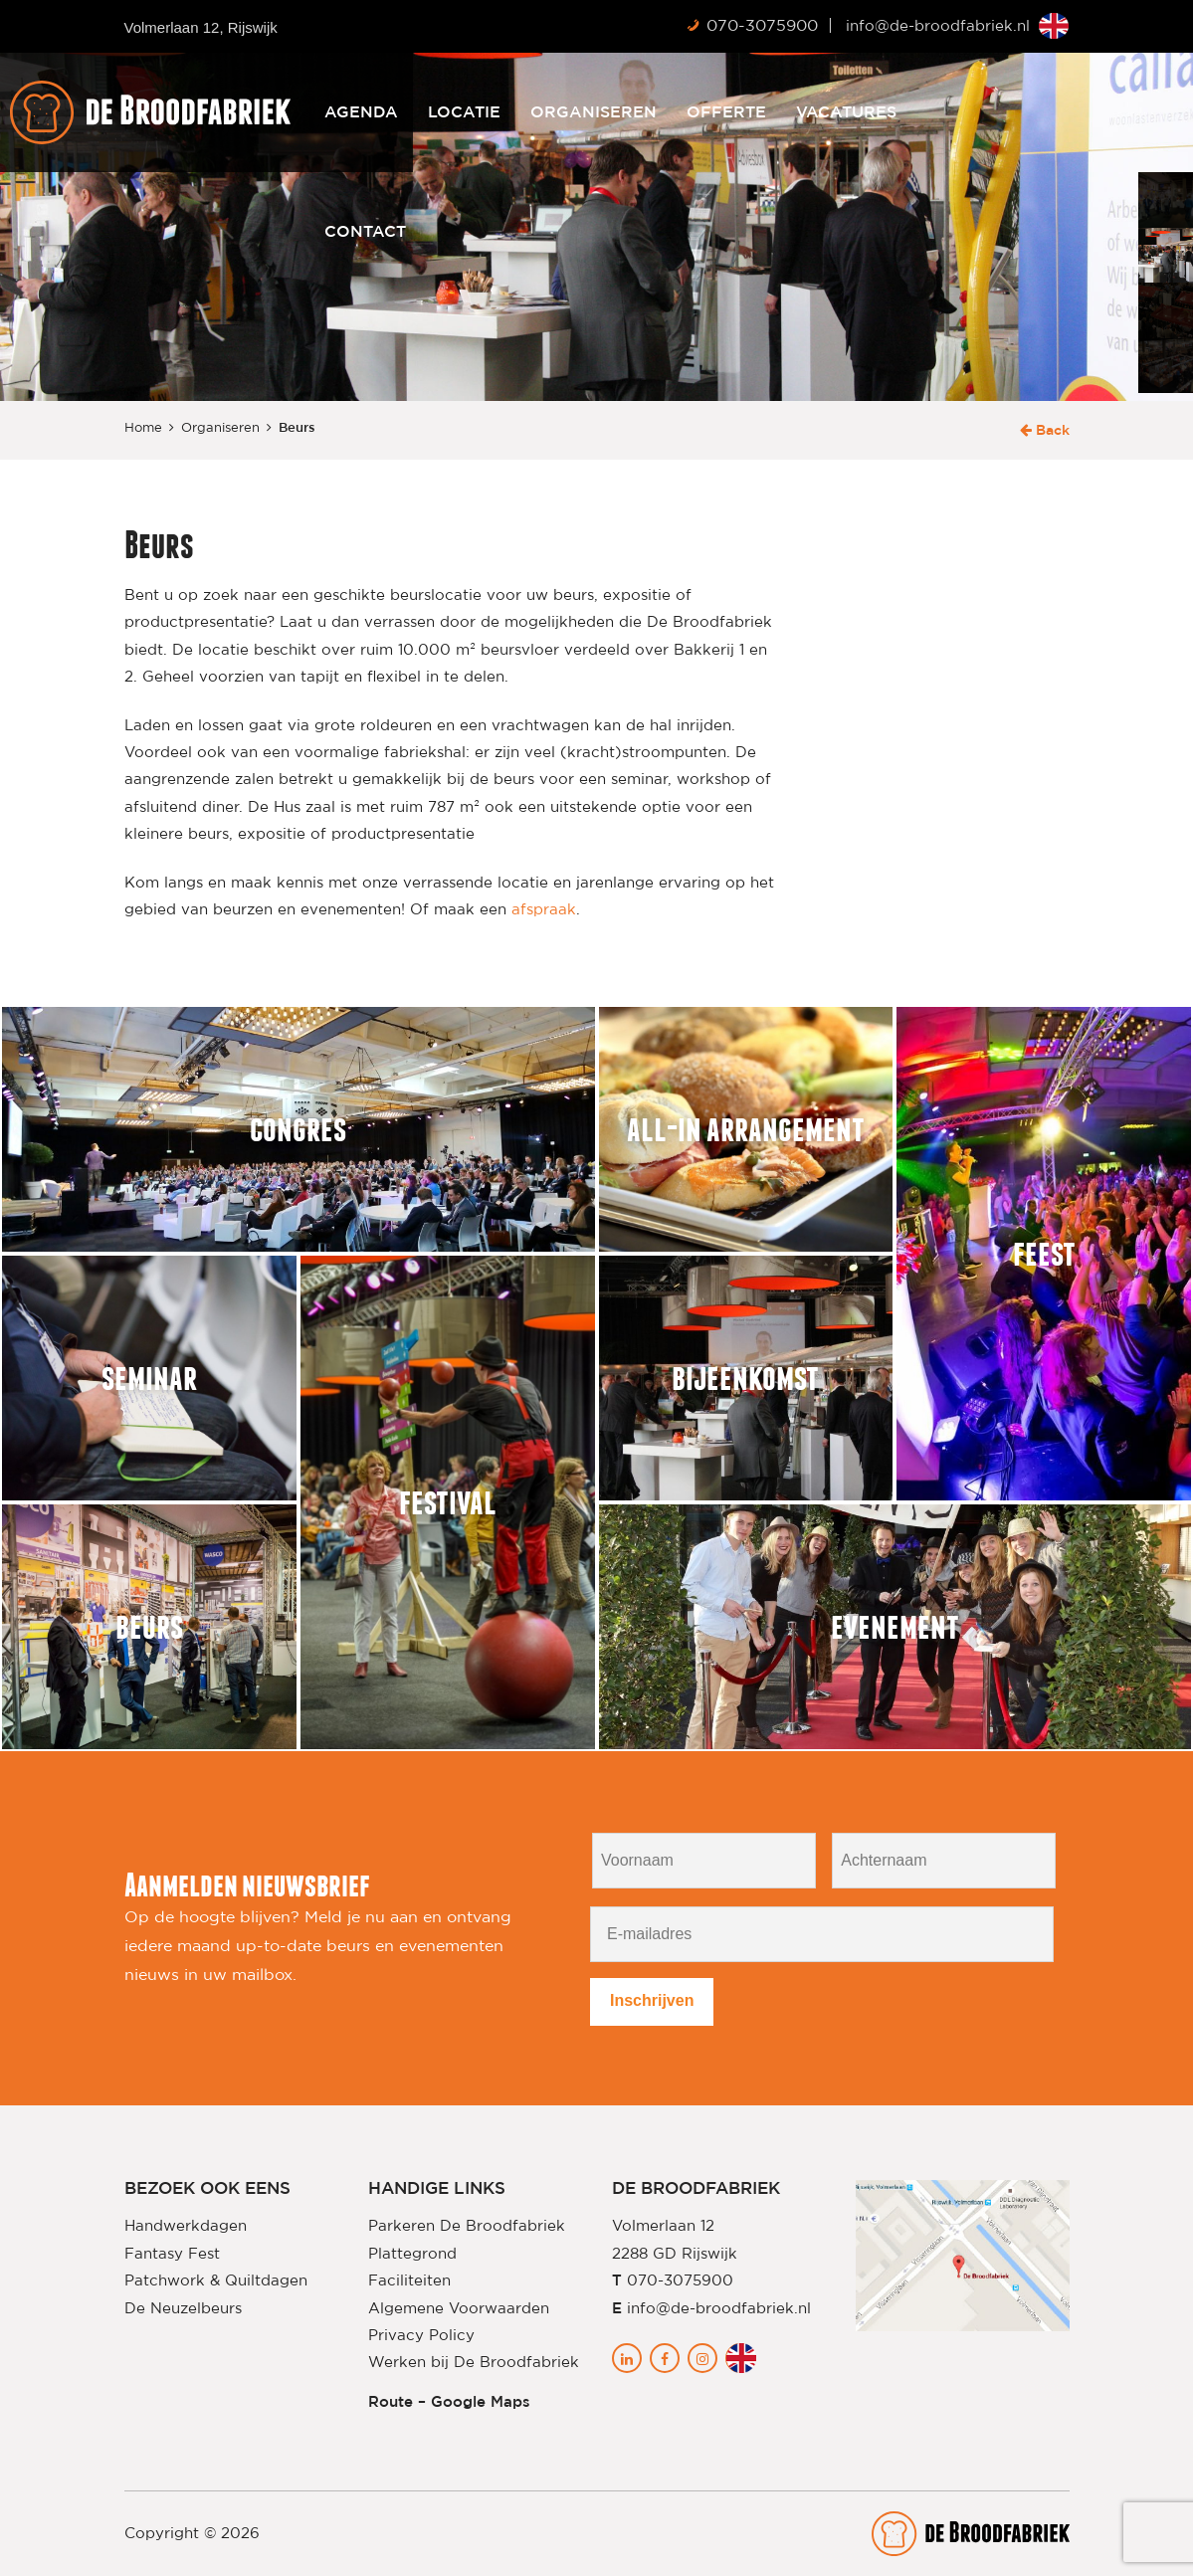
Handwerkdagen (185, 2226)
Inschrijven (652, 2000)
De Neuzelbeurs (183, 2308)
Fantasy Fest (172, 2254)
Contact (473, 232)
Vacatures (954, 112)
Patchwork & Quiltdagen (215, 2281)
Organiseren (702, 112)
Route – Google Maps (449, 2402)
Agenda (469, 112)
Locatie (572, 112)
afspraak (543, 909)
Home (143, 428)
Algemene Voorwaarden (458, 2308)
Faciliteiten (409, 2281)
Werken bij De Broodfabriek (473, 2362)
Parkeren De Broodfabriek (466, 2226)
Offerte (835, 112)
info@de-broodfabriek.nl (938, 26)
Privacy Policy (421, 2335)
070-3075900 (762, 26)
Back (1045, 431)
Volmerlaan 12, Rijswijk (201, 27)
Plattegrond (412, 2254)
